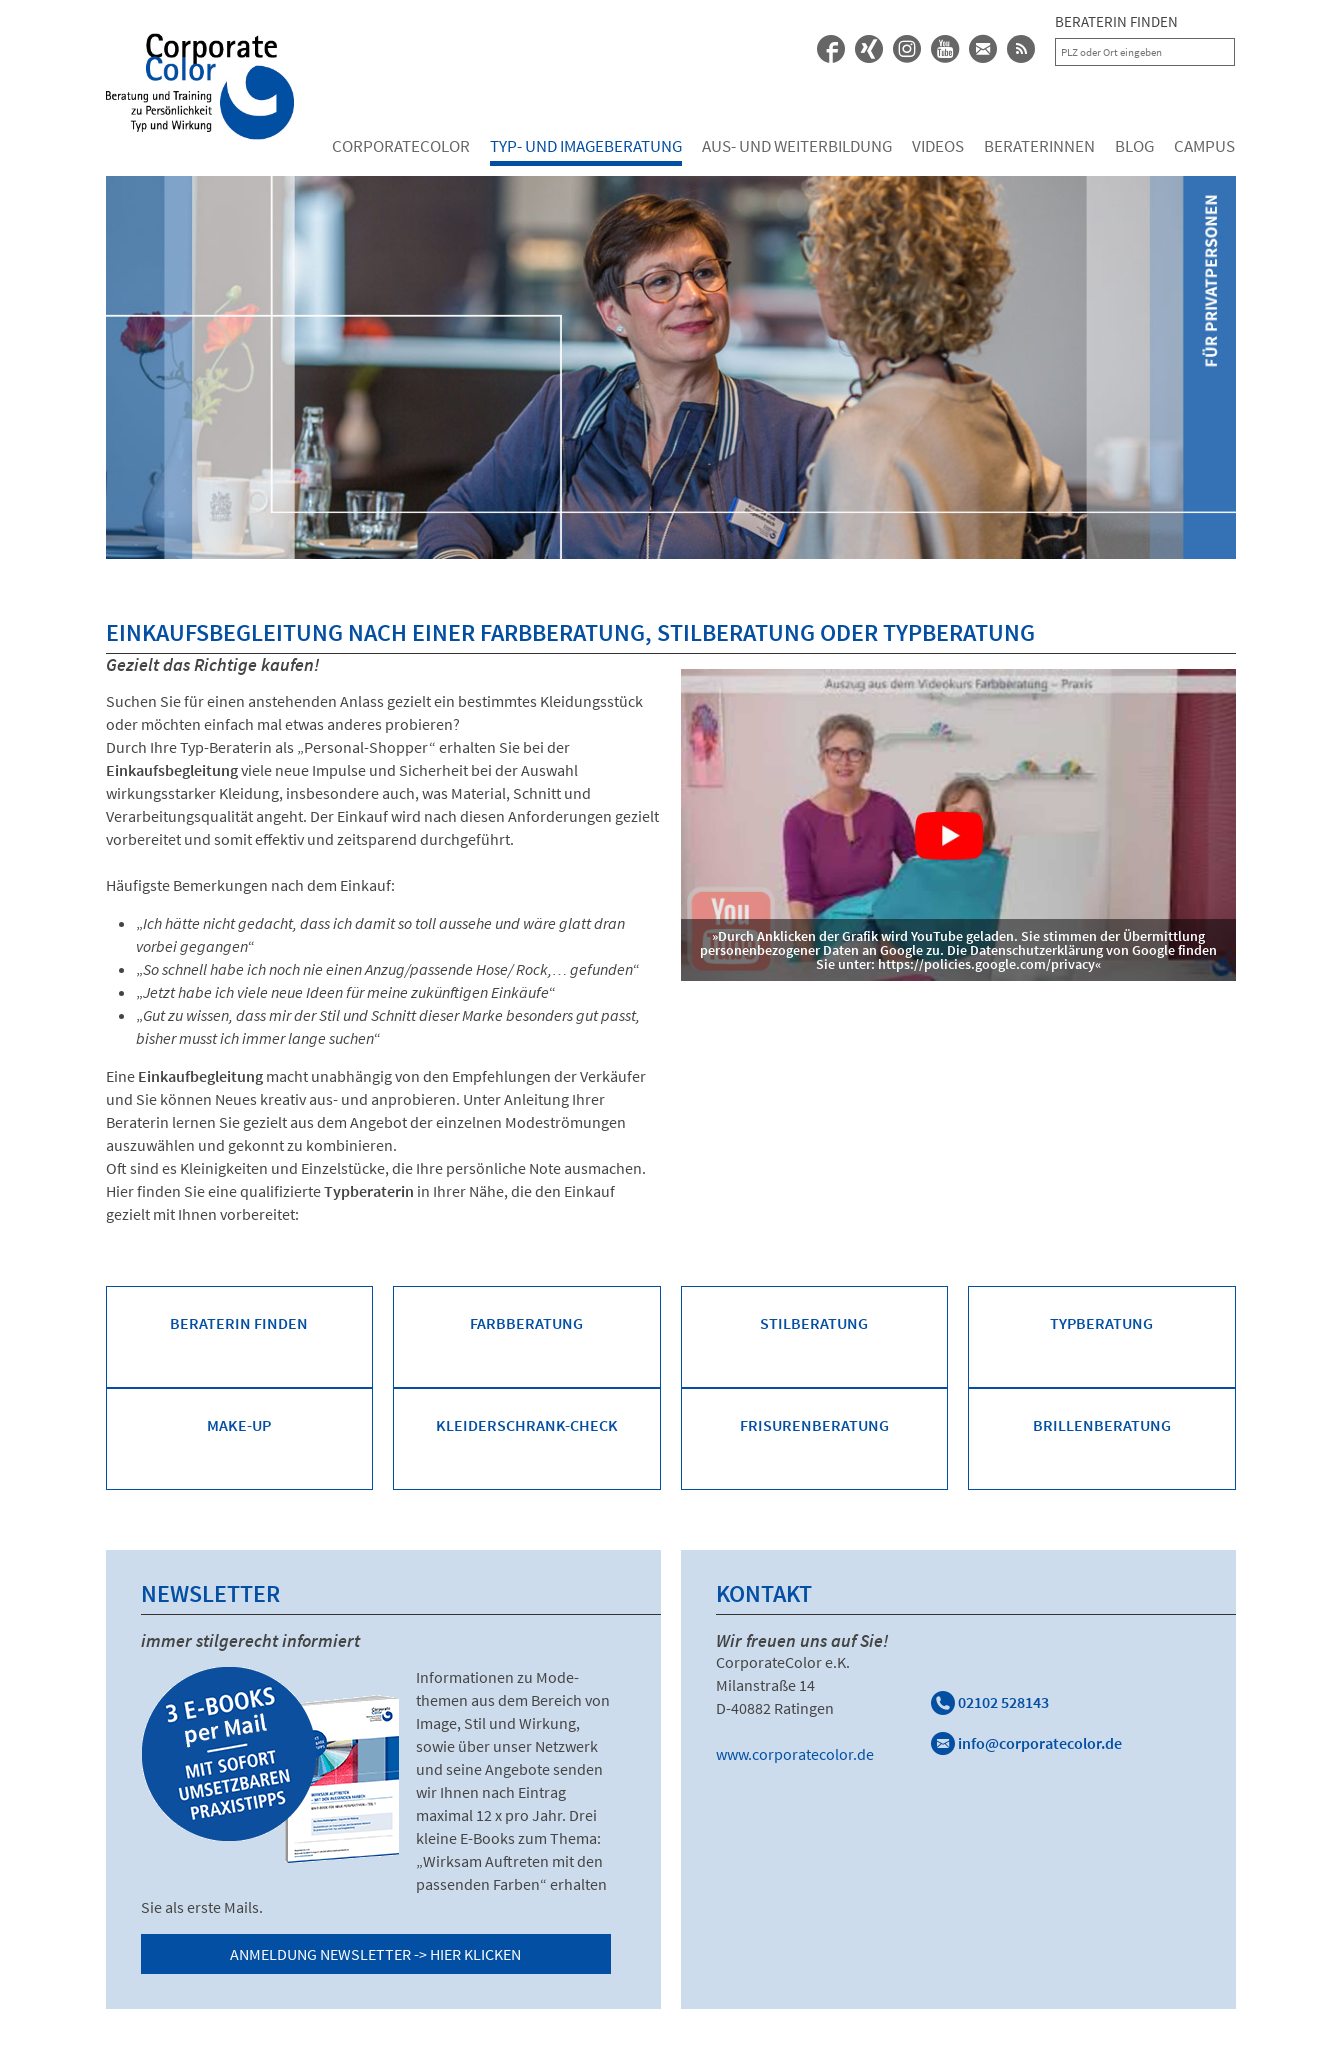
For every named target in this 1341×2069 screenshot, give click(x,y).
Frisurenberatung (814, 1425)
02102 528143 (990, 1702)
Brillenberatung (1102, 1425)
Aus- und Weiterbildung (797, 146)
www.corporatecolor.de (795, 1754)
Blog (1134, 146)
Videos (938, 146)
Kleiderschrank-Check (527, 1425)
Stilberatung (814, 1323)
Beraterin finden (239, 1323)
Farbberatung (526, 1323)
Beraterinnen (1039, 146)
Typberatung (1101, 1323)
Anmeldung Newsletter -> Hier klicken (375, 1954)
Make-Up (239, 1425)
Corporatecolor (401, 146)
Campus (1204, 146)
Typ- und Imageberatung (586, 146)
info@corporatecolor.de (1026, 1743)
